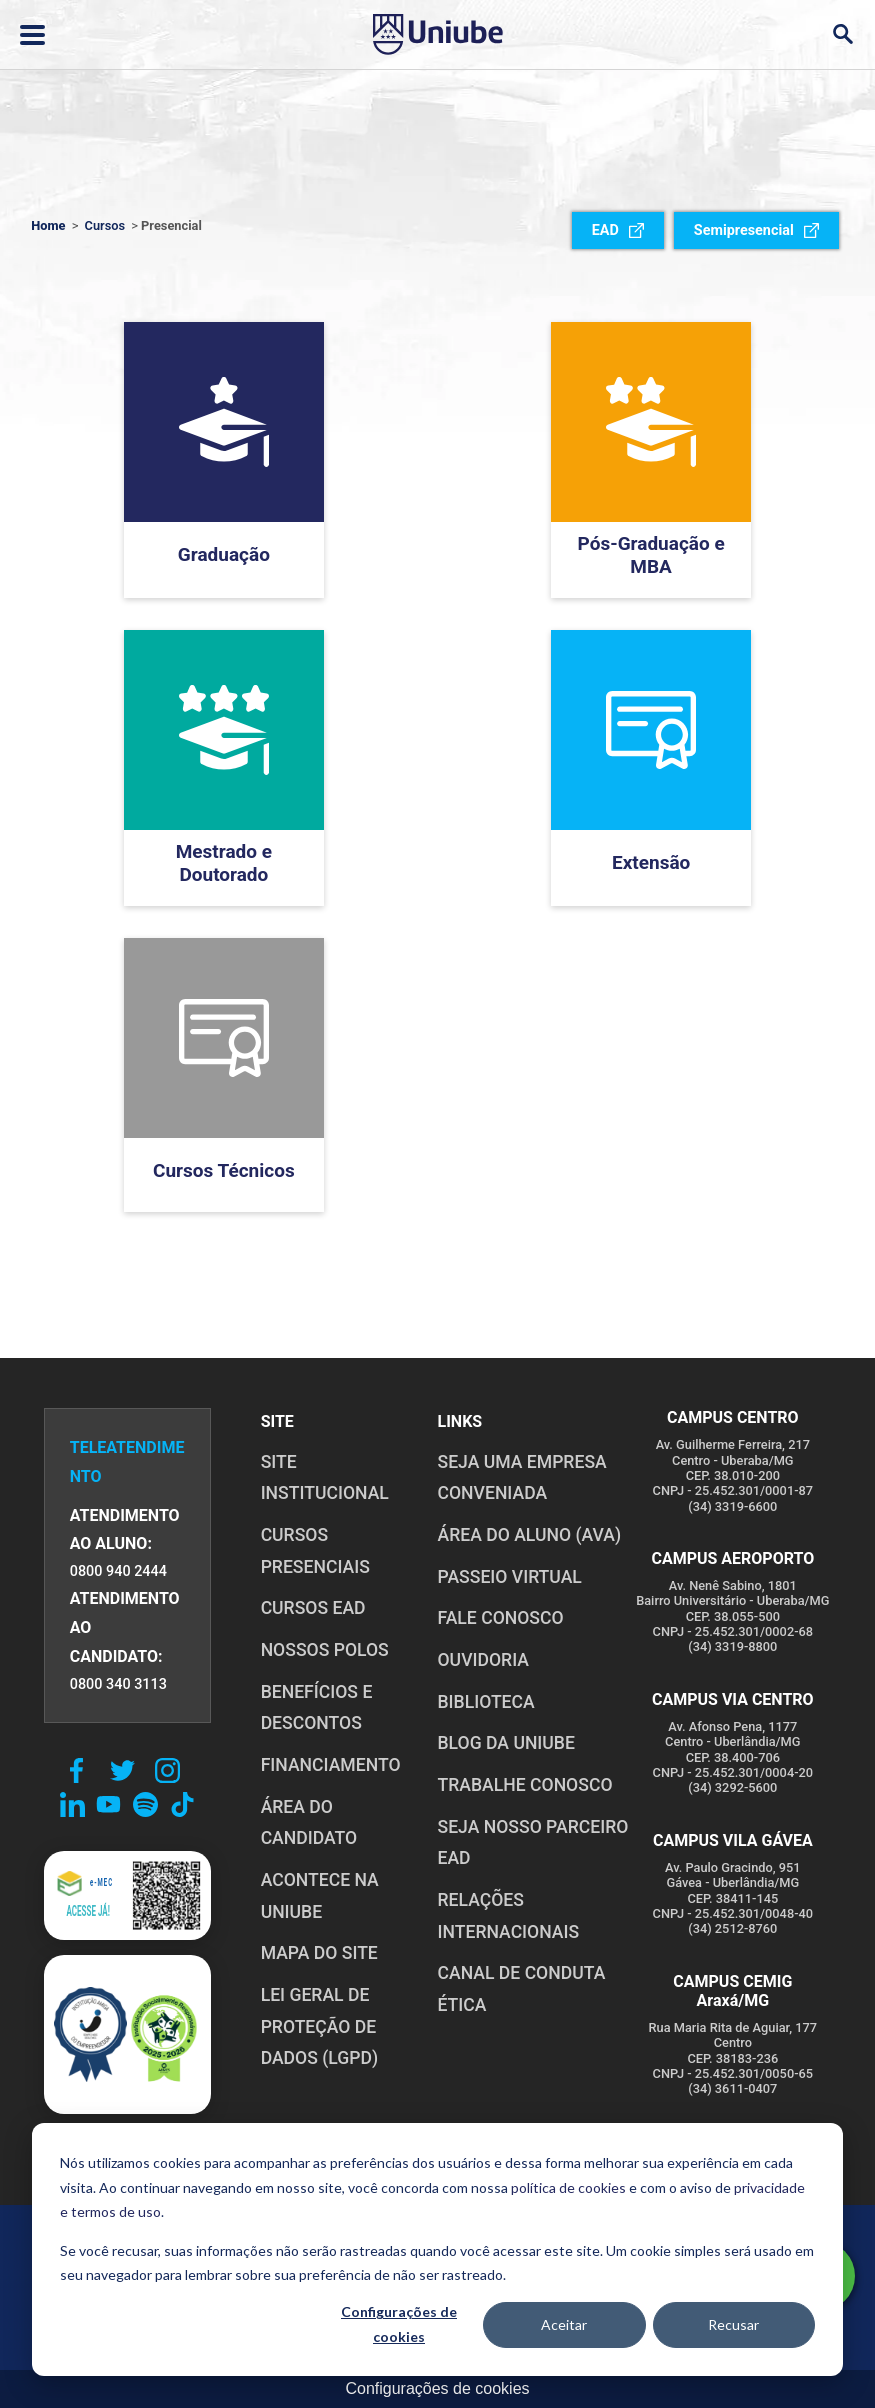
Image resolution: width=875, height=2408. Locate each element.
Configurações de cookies (399, 2324)
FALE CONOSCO (501, 1618)
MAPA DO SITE (319, 1953)
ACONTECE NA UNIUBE (320, 1896)
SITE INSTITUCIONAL (325, 1478)
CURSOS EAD (313, 1608)
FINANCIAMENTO (331, 1765)
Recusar (733, 2324)
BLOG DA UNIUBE (506, 1743)
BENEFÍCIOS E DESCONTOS (317, 1708)
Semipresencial (756, 230)
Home (48, 225)
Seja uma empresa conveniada (522, 1478)
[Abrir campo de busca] (842, 34)
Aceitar (564, 2324)
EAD (618, 230)
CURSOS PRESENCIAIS (315, 1551)
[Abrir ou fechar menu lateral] (32, 35)
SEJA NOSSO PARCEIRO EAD (533, 1843)
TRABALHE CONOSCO (525, 1785)
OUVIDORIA (483, 1660)
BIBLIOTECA (486, 1702)
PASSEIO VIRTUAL (510, 1577)
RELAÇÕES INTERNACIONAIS (509, 1916)
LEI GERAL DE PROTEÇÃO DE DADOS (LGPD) (320, 2026)
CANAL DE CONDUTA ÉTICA (522, 1989)
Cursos (105, 225)
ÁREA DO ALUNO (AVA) (530, 1535)
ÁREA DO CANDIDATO (309, 1823)
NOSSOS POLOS (325, 1650)
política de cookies (568, 2187)
